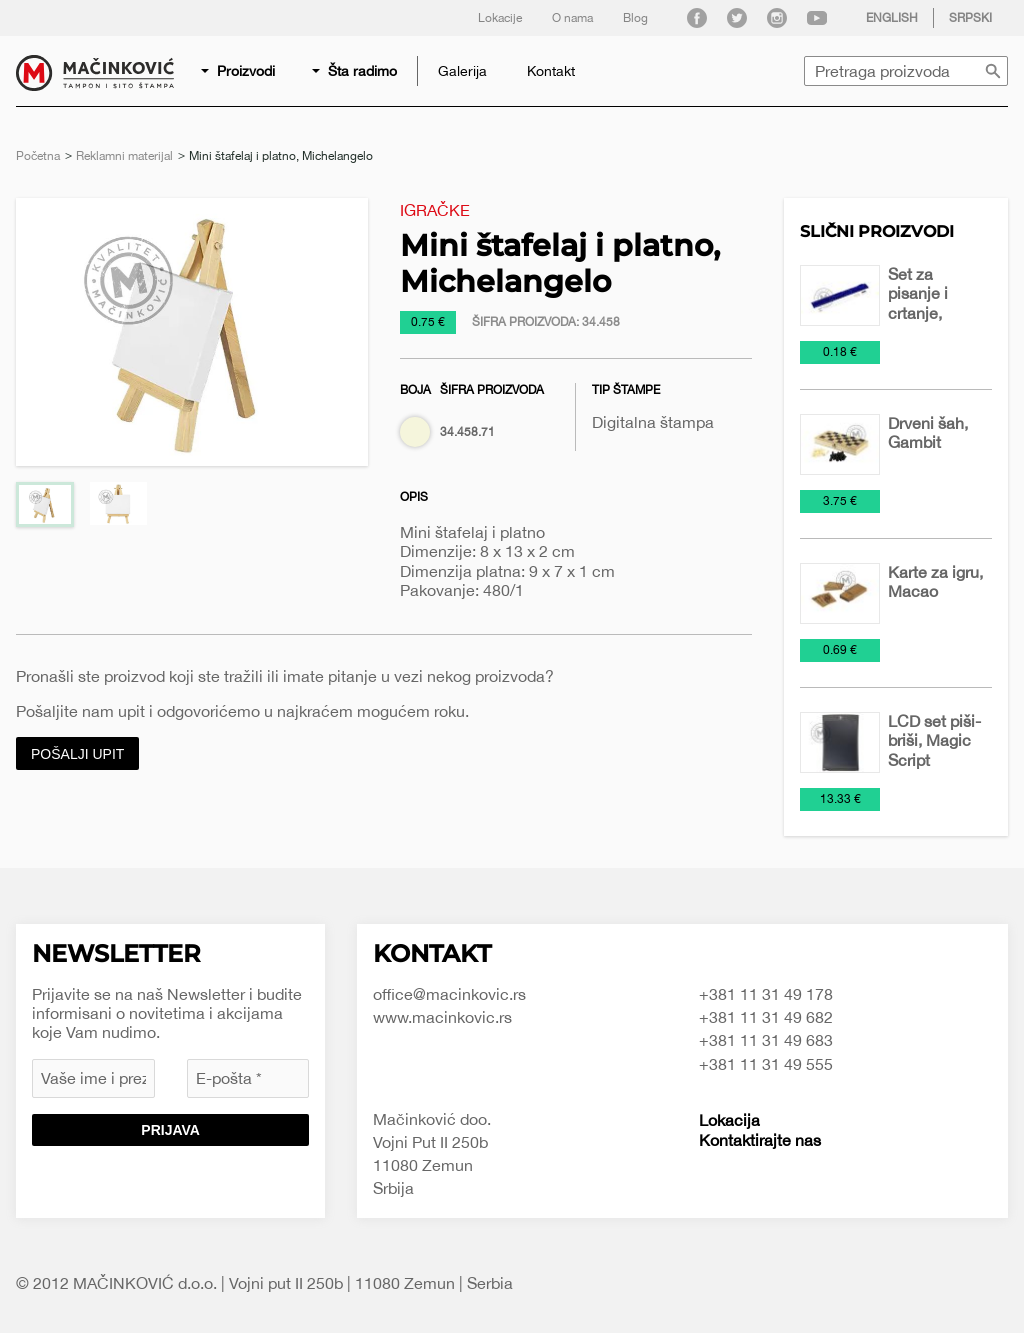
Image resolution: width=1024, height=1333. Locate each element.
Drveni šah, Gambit (928, 432)
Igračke (435, 210)
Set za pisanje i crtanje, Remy (918, 303)
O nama (572, 18)
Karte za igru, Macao (935, 581)
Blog (635, 18)
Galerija (462, 71)
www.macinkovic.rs (442, 1017)
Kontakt (551, 71)
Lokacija (729, 1120)
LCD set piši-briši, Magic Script (934, 740)
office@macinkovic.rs (449, 994)
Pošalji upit (77, 754)
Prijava (170, 1130)
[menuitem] (239, 71)
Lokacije (500, 18)
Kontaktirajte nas (760, 1140)
